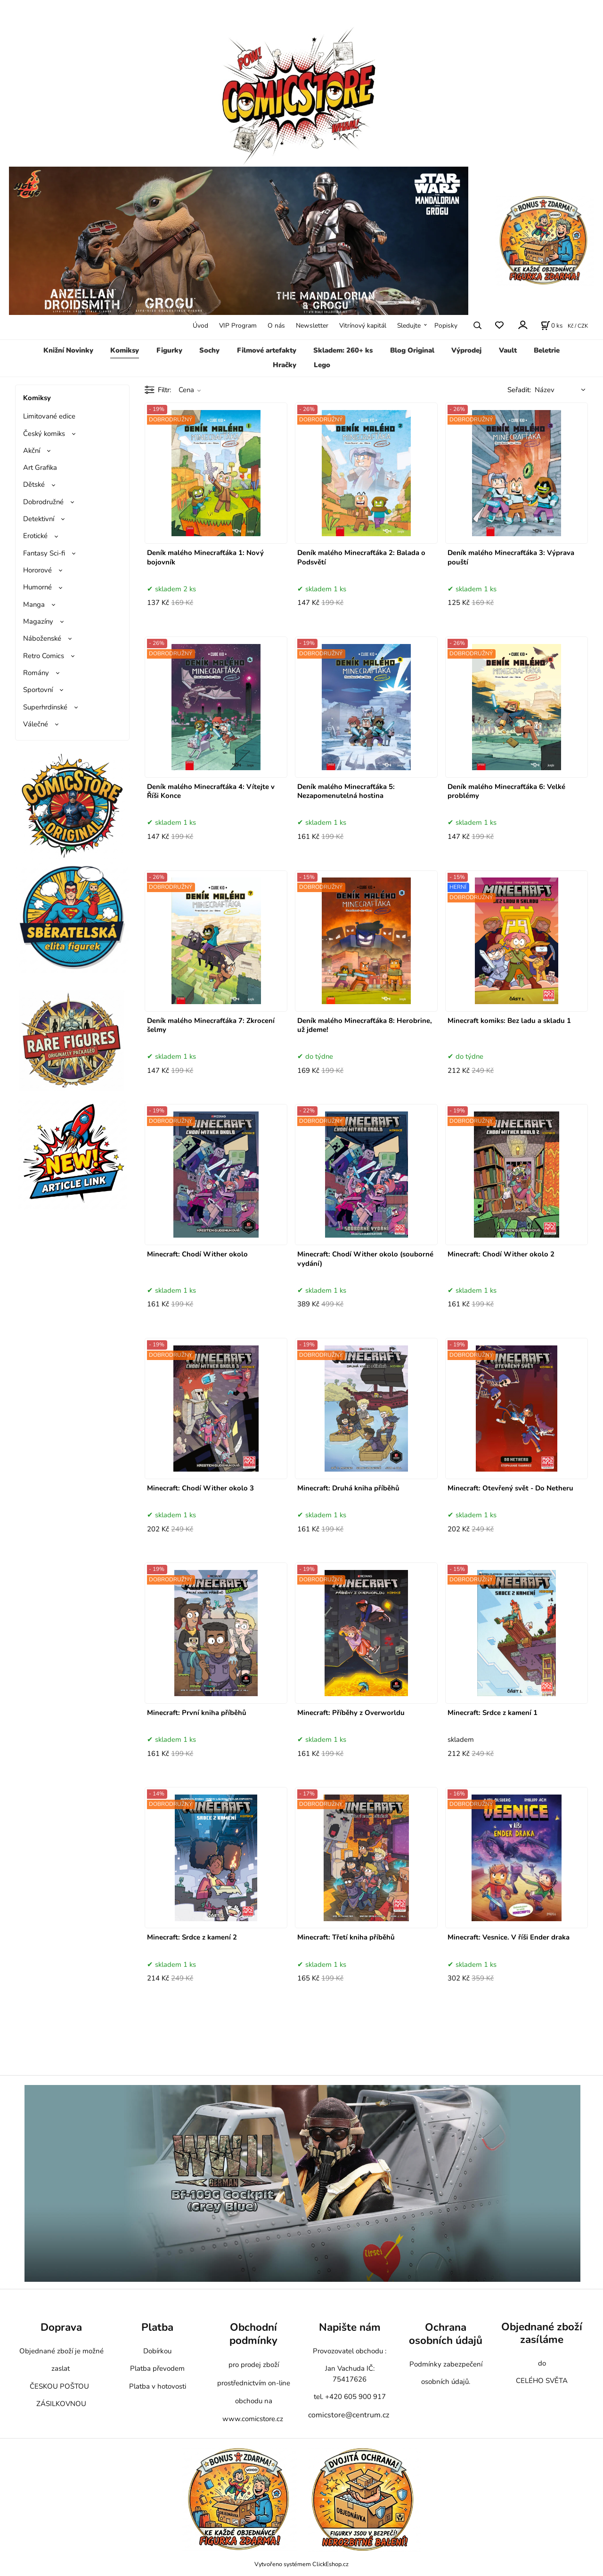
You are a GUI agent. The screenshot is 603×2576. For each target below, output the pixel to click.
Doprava (61, 2327)
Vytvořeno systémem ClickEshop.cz (301, 2564)
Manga (34, 604)
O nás (276, 325)
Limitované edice (49, 416)
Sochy (209, 350)
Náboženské (42, 638)
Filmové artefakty (266, 350)
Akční (31, 450)
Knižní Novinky (68, 350)
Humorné (37, 587)
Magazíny (38, 621)
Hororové (37, 570)
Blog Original (412, 350)
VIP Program (238, 325)
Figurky (169, 350)
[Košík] (551, 325)
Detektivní (38, 518)
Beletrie (547, 350)
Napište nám (350, 2327)
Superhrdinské (45, 707)
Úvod (200, 325)
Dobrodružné (43, 502)
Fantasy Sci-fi (44, 553)
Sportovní (38, 689)
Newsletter (312, 325)
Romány (36, 672)
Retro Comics (43, 655)
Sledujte (409, 325)
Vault (508, 350)
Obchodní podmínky (253, 2334)
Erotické (35, 535)
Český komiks (44, 433)
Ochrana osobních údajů (445, 2334)
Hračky (284, 365)
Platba (157, 2327)
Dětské (34, 484)
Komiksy (124, 350)
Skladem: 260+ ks (343, 350)
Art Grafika (40, 467)
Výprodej (466, 350)
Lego (322, 365)
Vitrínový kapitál (362, 325)
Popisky (445, 325)
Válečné (35, 724)
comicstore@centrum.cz (348, 2415)
